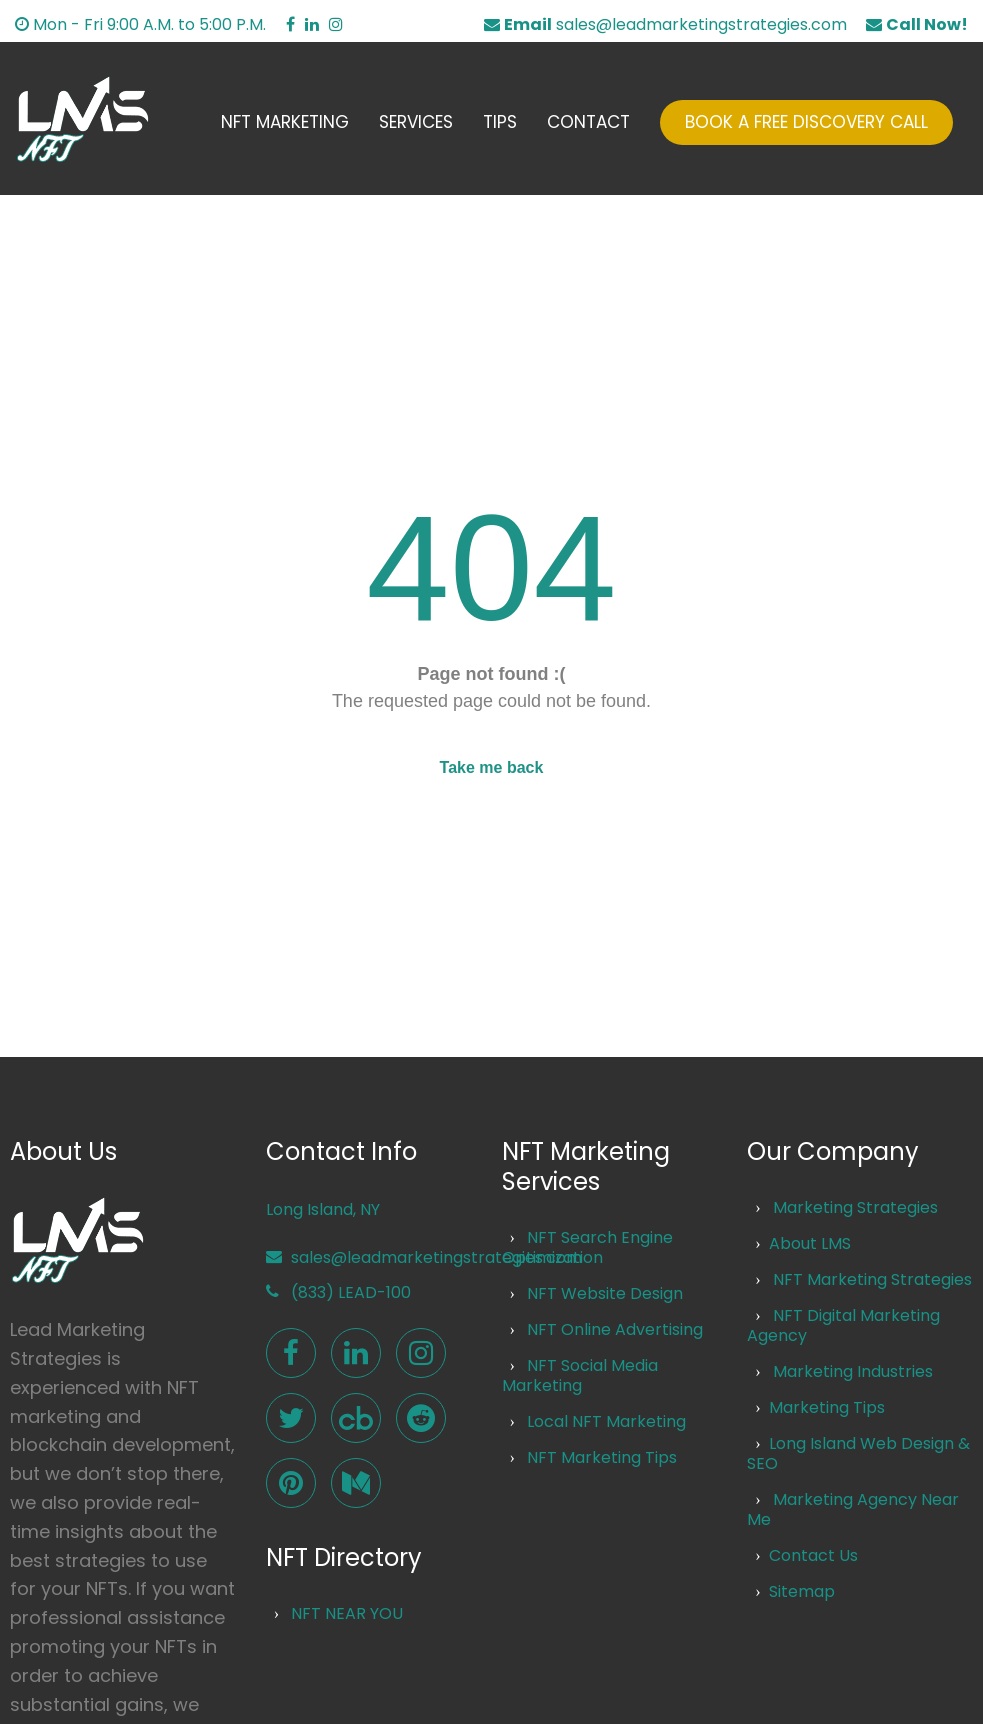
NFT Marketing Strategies (872, 1279)
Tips (500, 122)
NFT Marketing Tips (602, 1457)
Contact (588, 122)
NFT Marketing (285, 122)
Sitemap (802, 1591)
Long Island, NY (323, 1209)
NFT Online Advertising (615, 1329)
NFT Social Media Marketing (580, 1375)
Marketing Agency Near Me (852, 1509)
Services (416, 122)
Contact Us (813, 1555)
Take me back (492, 767)
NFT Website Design (605, 1293)
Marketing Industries (853, 1371)
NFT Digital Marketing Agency (843, 1325)
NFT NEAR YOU (347, 1613)
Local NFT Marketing (606, 1421)
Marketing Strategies (855, 1207)
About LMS (810, 1243)
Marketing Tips (827, 1407)
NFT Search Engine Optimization (587, 1247)
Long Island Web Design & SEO (858, 1453)
